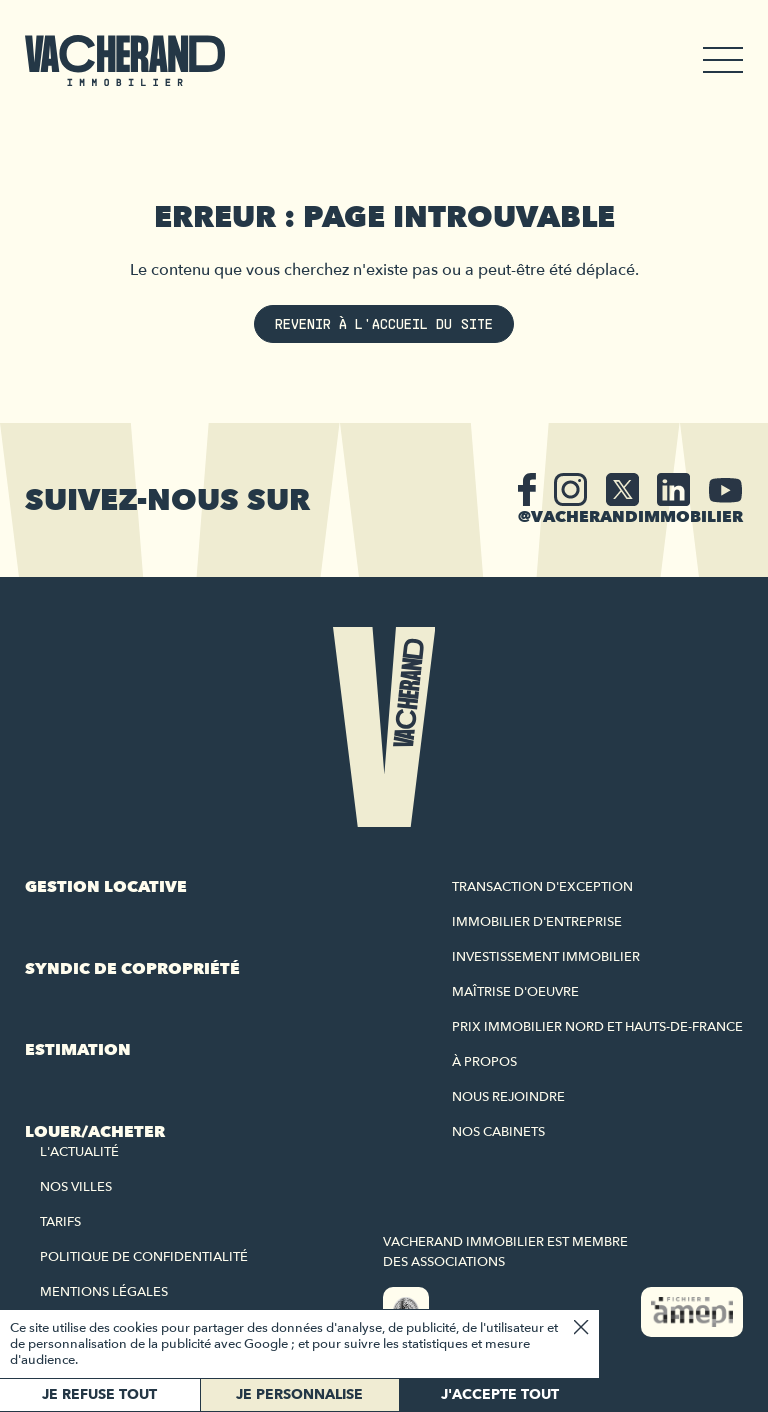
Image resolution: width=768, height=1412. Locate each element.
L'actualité (79, 1152)
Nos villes (76, 1187)
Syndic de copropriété (132, 969)
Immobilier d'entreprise (537, 922)
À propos (484, 1062)
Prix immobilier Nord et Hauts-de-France (597, 1027)
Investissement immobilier (546, 957)
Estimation (78, 1050)
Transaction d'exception (542, 887)
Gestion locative (106, 887)
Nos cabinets (498, 1132)
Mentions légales (104, 1292)
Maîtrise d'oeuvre (515, 992)
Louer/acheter (95, 1132)
